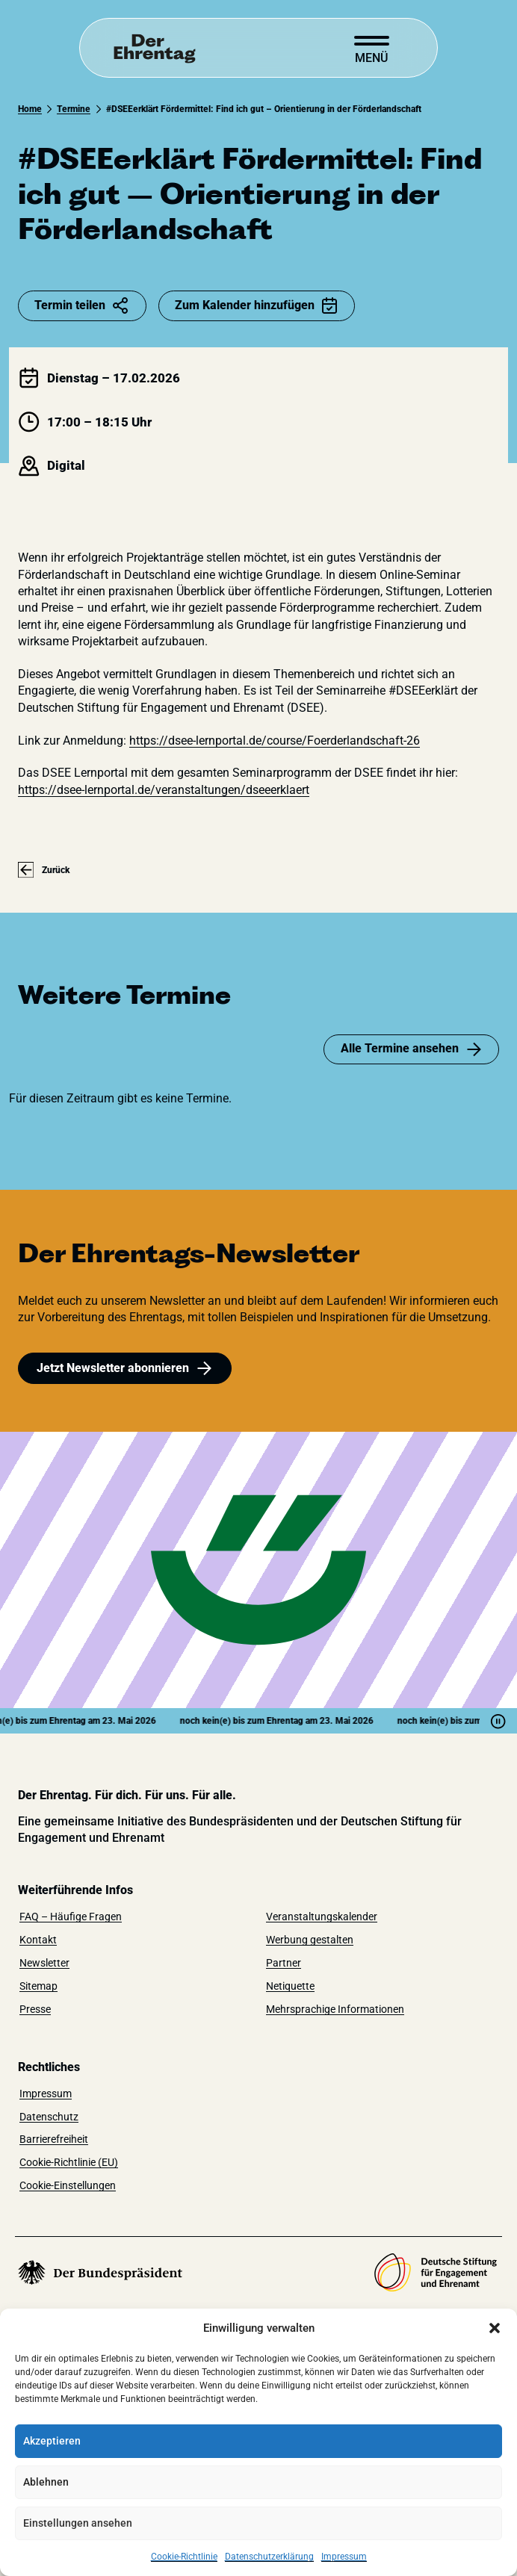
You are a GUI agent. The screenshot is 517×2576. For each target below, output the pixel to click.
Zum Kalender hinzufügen (256, 305)
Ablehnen (46, 2482)
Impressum (344, 2556)
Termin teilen (81, 305)
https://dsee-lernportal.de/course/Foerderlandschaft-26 (274, 740)
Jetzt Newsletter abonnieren (125, 1368)
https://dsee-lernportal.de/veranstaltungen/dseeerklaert (163, 790)
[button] (494, 2328)
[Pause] (498, 1721)
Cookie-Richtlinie (184, 2556)
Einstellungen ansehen (77, 2523)
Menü (371, 58)
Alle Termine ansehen (412, 1049)
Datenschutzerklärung (269, 2556)
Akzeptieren (52, 2441)
